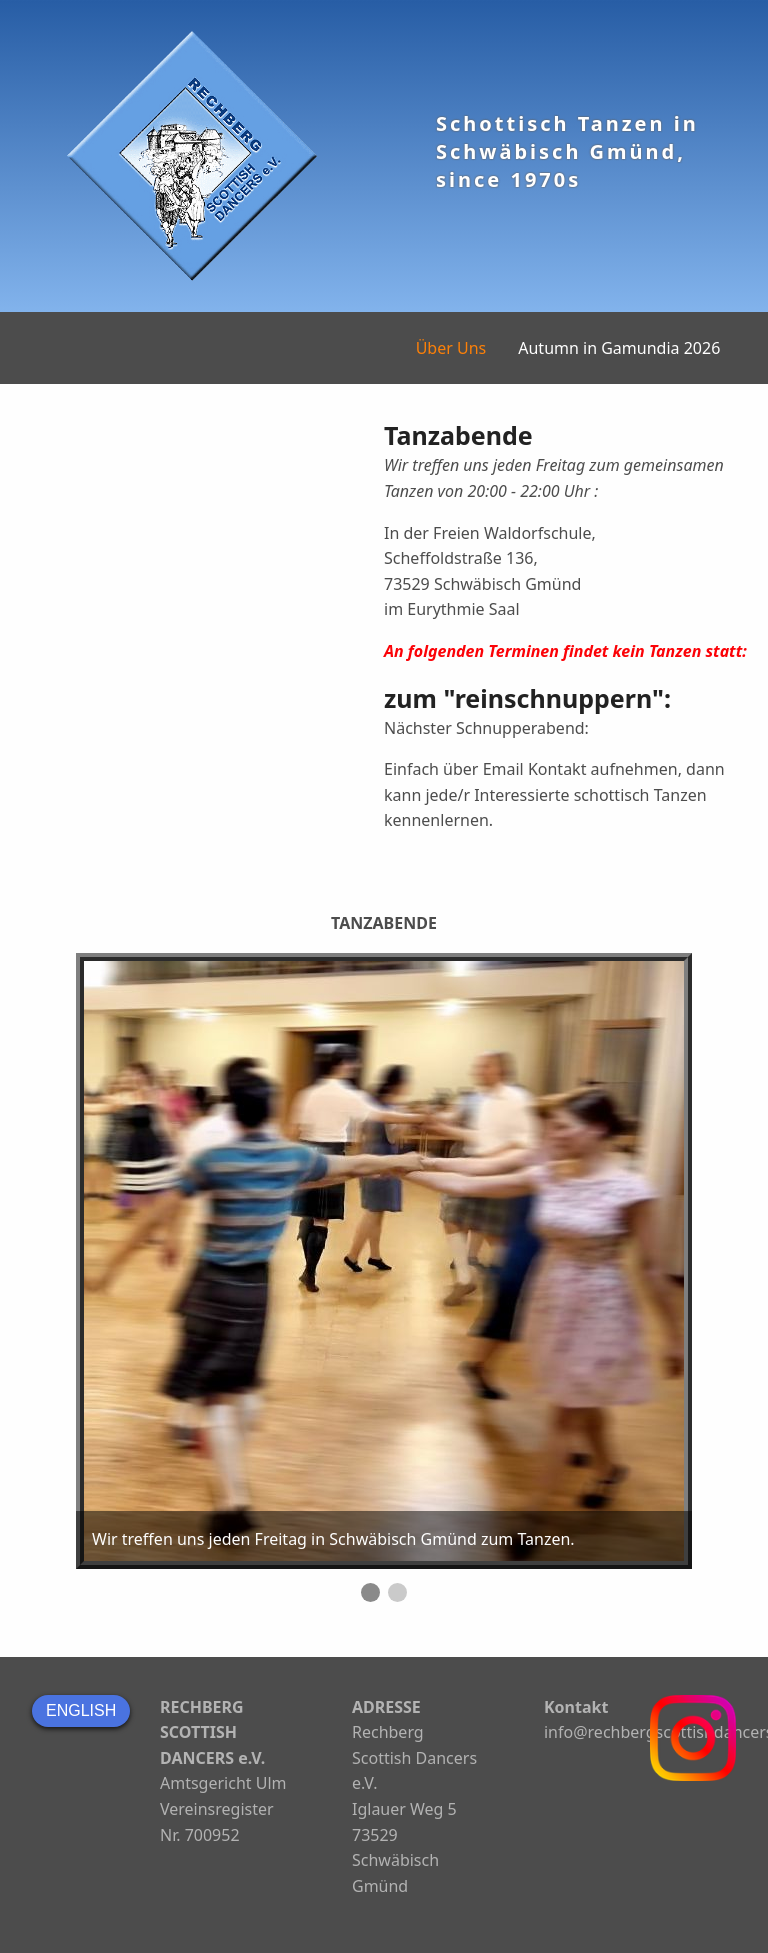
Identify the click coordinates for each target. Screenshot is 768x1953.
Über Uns (451, 348)
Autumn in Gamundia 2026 (619, 348)
